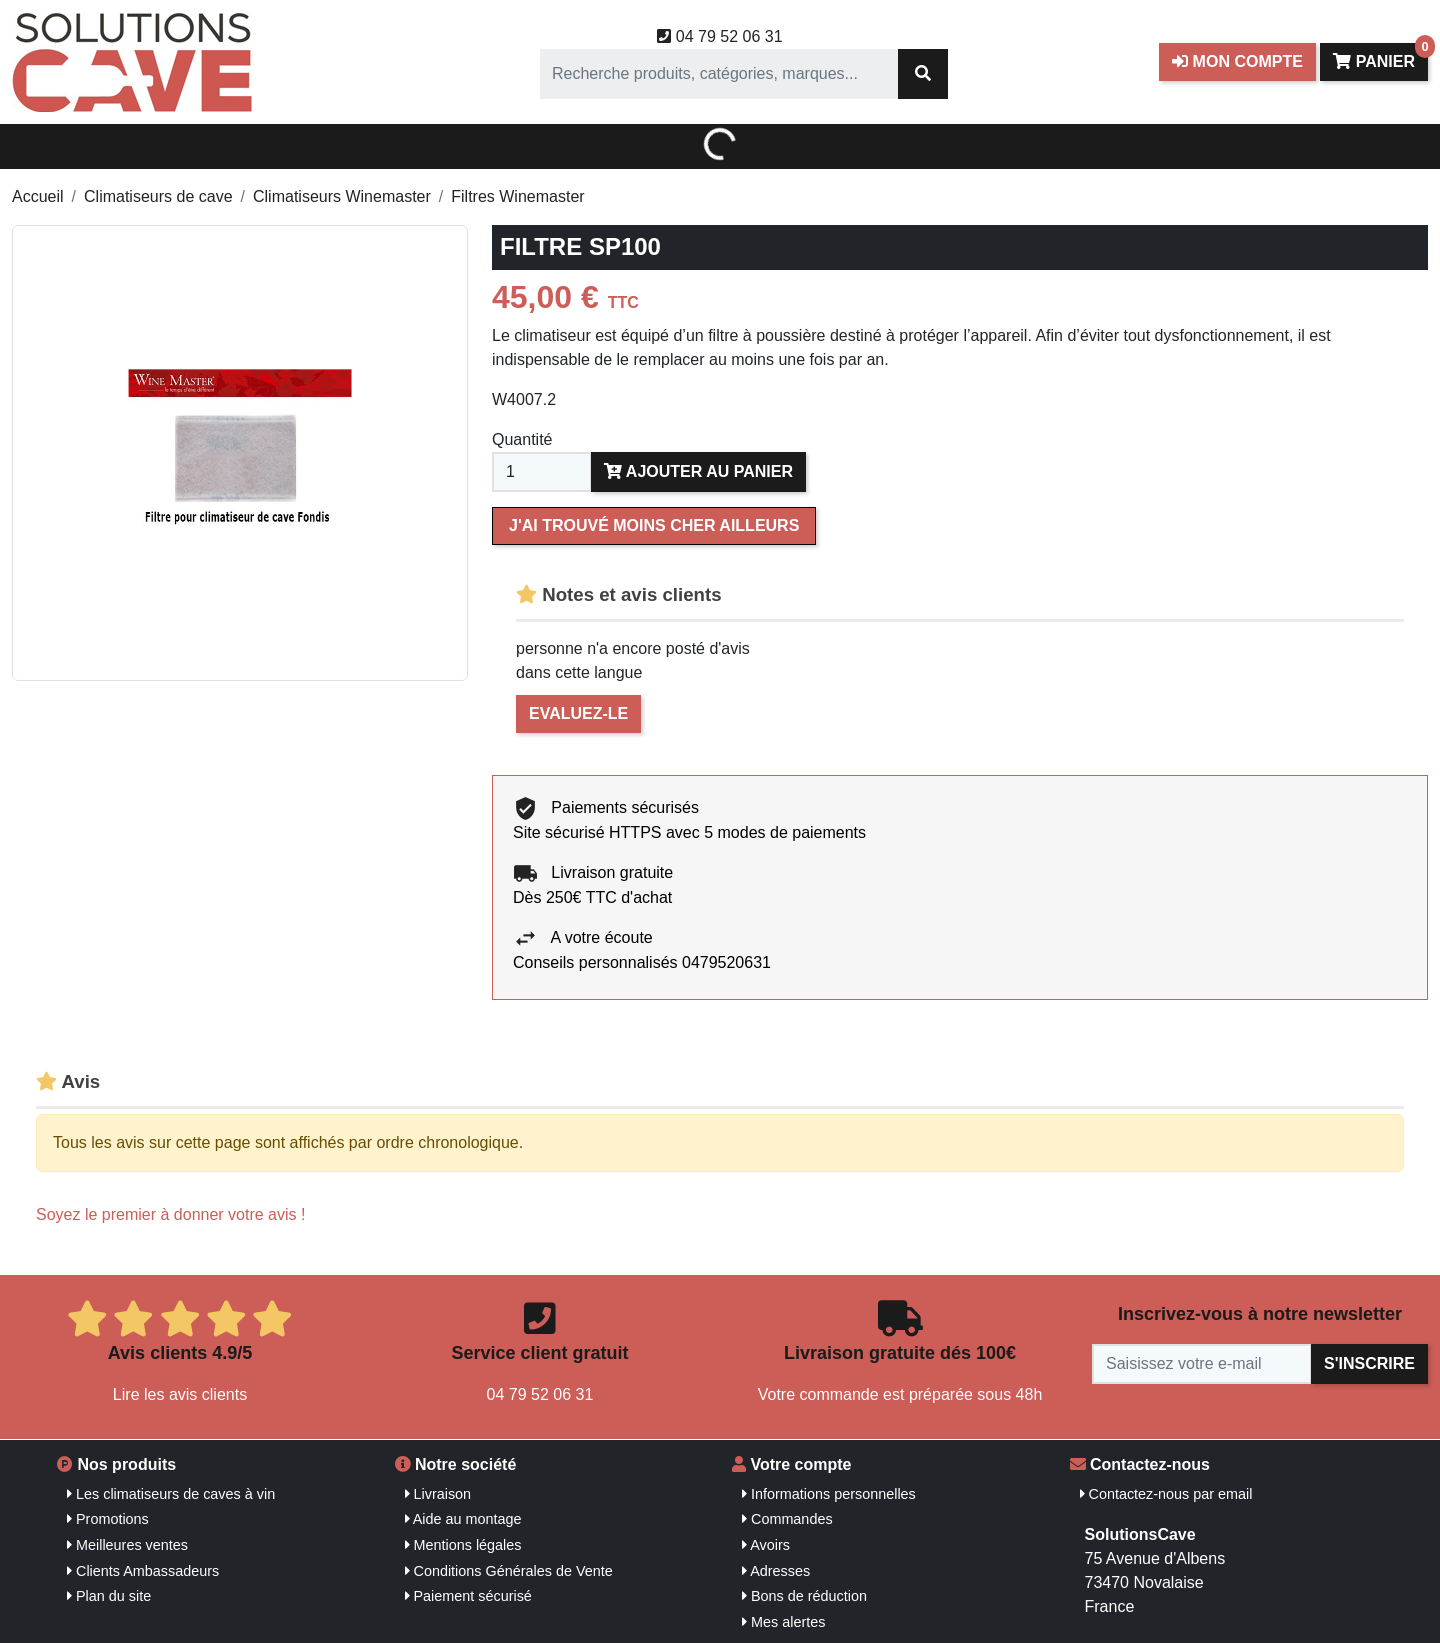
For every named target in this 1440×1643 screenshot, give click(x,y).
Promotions (108, 1519)
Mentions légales (463, 1545)
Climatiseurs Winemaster (342, 196)
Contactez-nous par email (1166, 1494)
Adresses (776, 1571)
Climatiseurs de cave (158, 196)
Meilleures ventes (127, 1545)
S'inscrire (1369, 1363)
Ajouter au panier (698, 471)
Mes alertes (783, 1622)
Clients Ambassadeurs (143, 1571)
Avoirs (766, 1545)
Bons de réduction (804, 1596)
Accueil (38, 196)
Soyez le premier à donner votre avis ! (170, 1214)
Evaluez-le (578, 713)
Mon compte (1237, 61)
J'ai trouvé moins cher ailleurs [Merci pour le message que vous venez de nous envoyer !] (654, 525)
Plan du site (109, 1596)
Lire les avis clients (180, 1394)
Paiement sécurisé (468, 1596)
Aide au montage (463, 1519)
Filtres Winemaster (517, 196)
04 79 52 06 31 (719, 36)
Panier (1380, 56)
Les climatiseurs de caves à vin (171, 1494)
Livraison (438, 1494)
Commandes (787, 1519)
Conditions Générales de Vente (509, 1571)
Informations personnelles (829, 1494)
